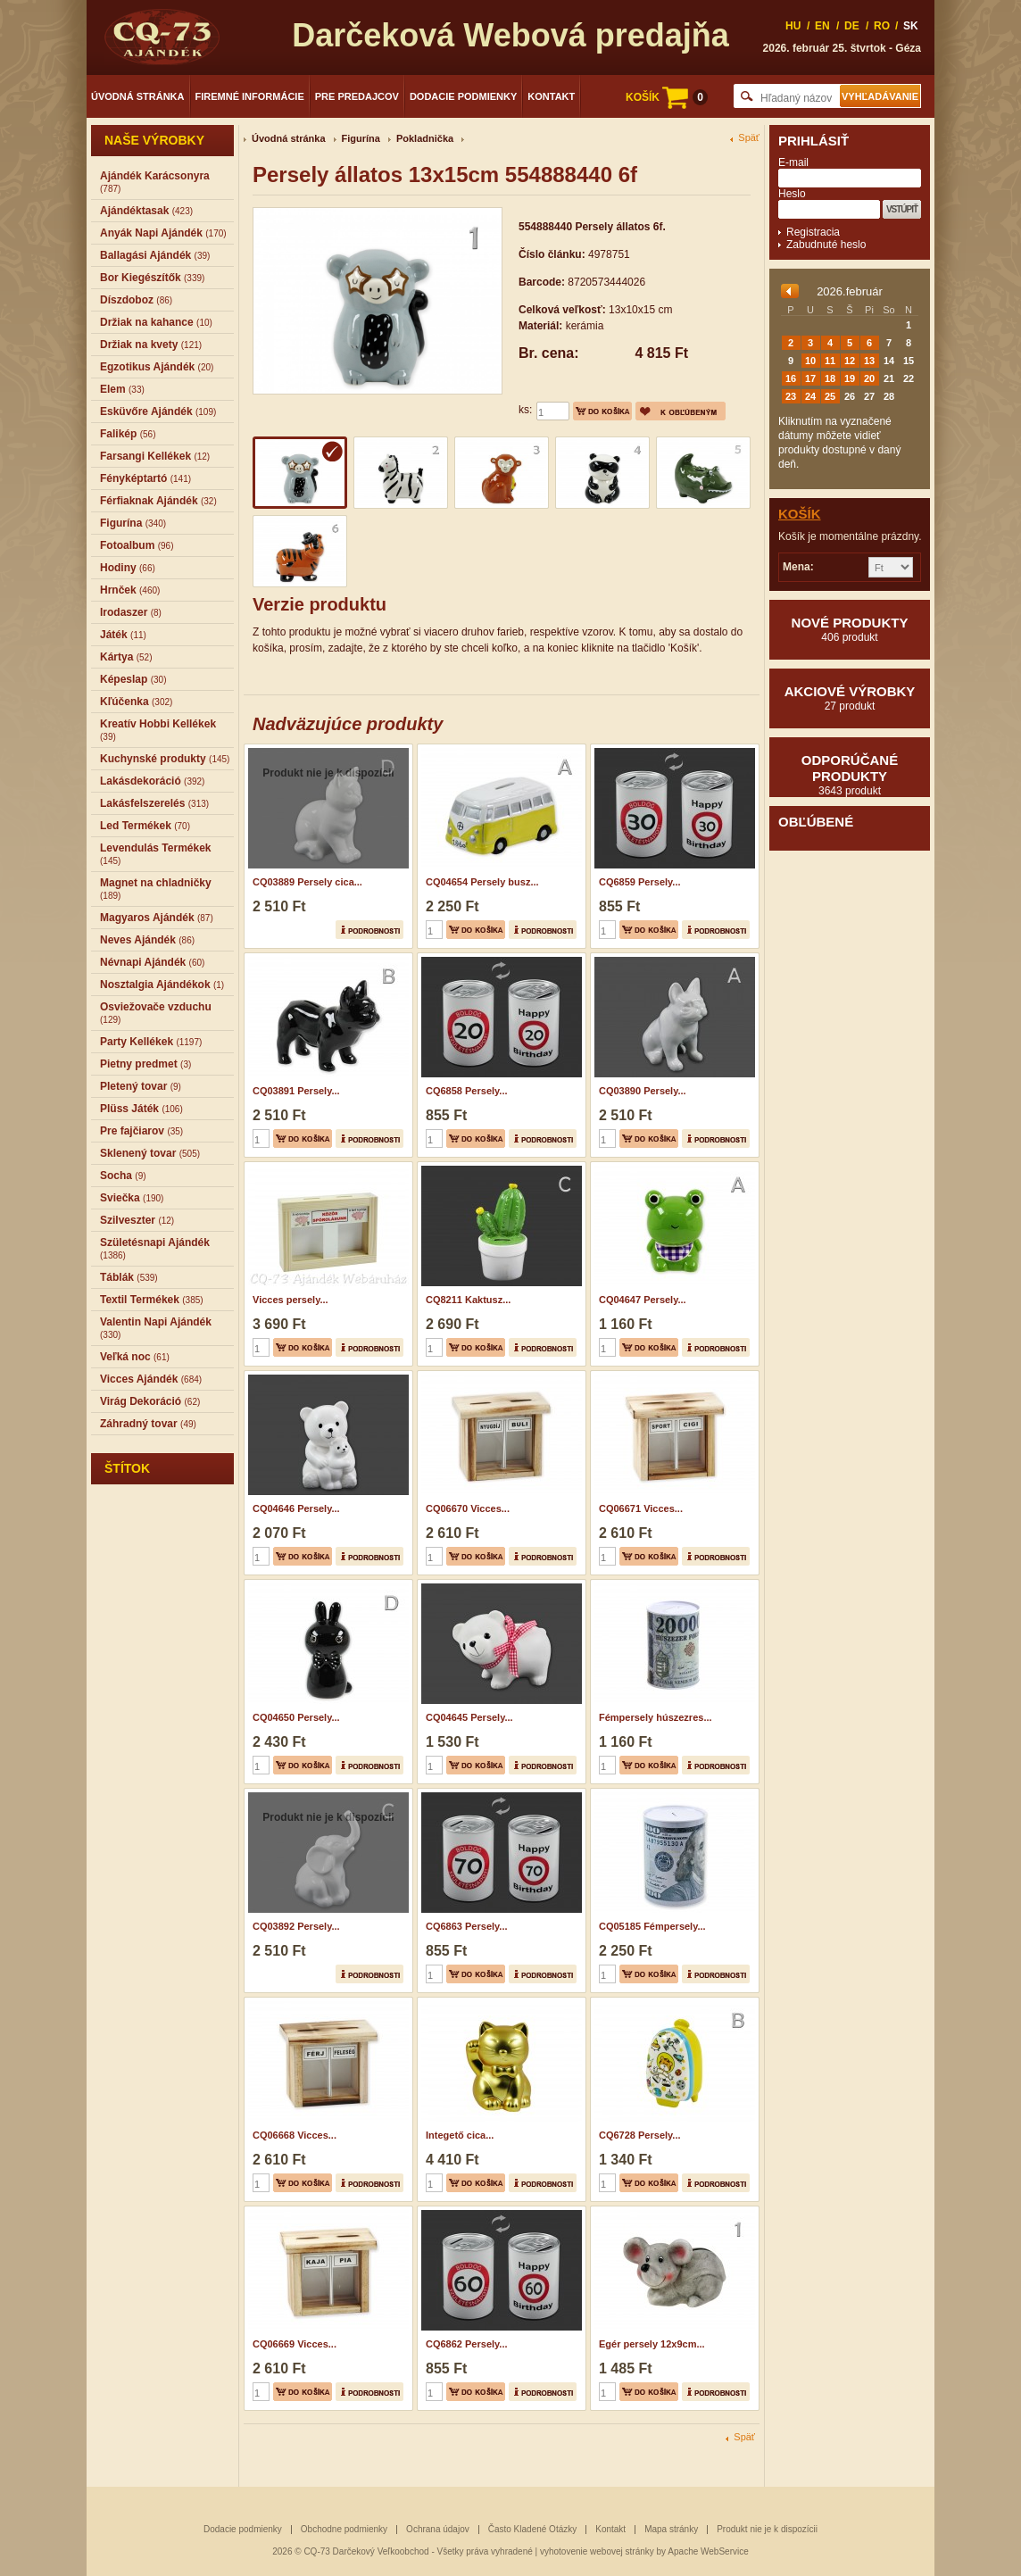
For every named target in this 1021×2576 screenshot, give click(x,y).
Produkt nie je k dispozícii (767, 2529)
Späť (749, 138)
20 (869, 378)
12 (849, 360)
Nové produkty (849, 629)
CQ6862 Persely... (467, 2344)
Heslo (792, 193)
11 (830, 360)
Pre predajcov (357, 96)
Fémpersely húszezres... (655, 1717)
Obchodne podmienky (344, 2529)
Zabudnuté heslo (826, 244)
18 (830, 378)
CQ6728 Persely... (640, 2135)
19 (849, 378)
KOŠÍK (667, 97)
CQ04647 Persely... (642, 1299)
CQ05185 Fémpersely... (652, 1926)
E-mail (793, 162)
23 (790, 396)
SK (910, 26)
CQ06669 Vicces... (294, 2344)
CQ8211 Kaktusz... (468, 1299)
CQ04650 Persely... (296, 1717)
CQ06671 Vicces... (641, 1508)
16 (790, 378)
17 (810, 378)
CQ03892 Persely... (296, 1926)
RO (882, 26)
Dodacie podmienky (463, 96)
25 (830, 396)
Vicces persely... (290, 1299)
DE (851, 26)
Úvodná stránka (138, 96)
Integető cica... (460, 2135)
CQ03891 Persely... (296, 1090)
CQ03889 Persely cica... (307, 882)
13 (869, 360)
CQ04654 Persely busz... (482, 882)
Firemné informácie (249, 96)
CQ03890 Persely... (642, 1090)
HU (793, 26)
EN (822, 26)
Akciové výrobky (849, 698)
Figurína (361, 138)
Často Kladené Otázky (532, 2529)
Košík (799, 513)
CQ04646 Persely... (296, 1508)
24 (810, 396)
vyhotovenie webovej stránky (597, 2551)
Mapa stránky (671, 2529)
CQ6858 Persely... (467, 1090)
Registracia (813, 232)
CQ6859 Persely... (640, 882)
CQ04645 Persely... (469, 1717)
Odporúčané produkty (849, 774)
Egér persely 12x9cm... (652, 2344)
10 (810, 360)
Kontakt (551, 96)
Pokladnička (424, 138)
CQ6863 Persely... (467, 1926)
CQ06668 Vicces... (294, 2135)
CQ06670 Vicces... (468, 1508)
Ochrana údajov (437, 2529)
